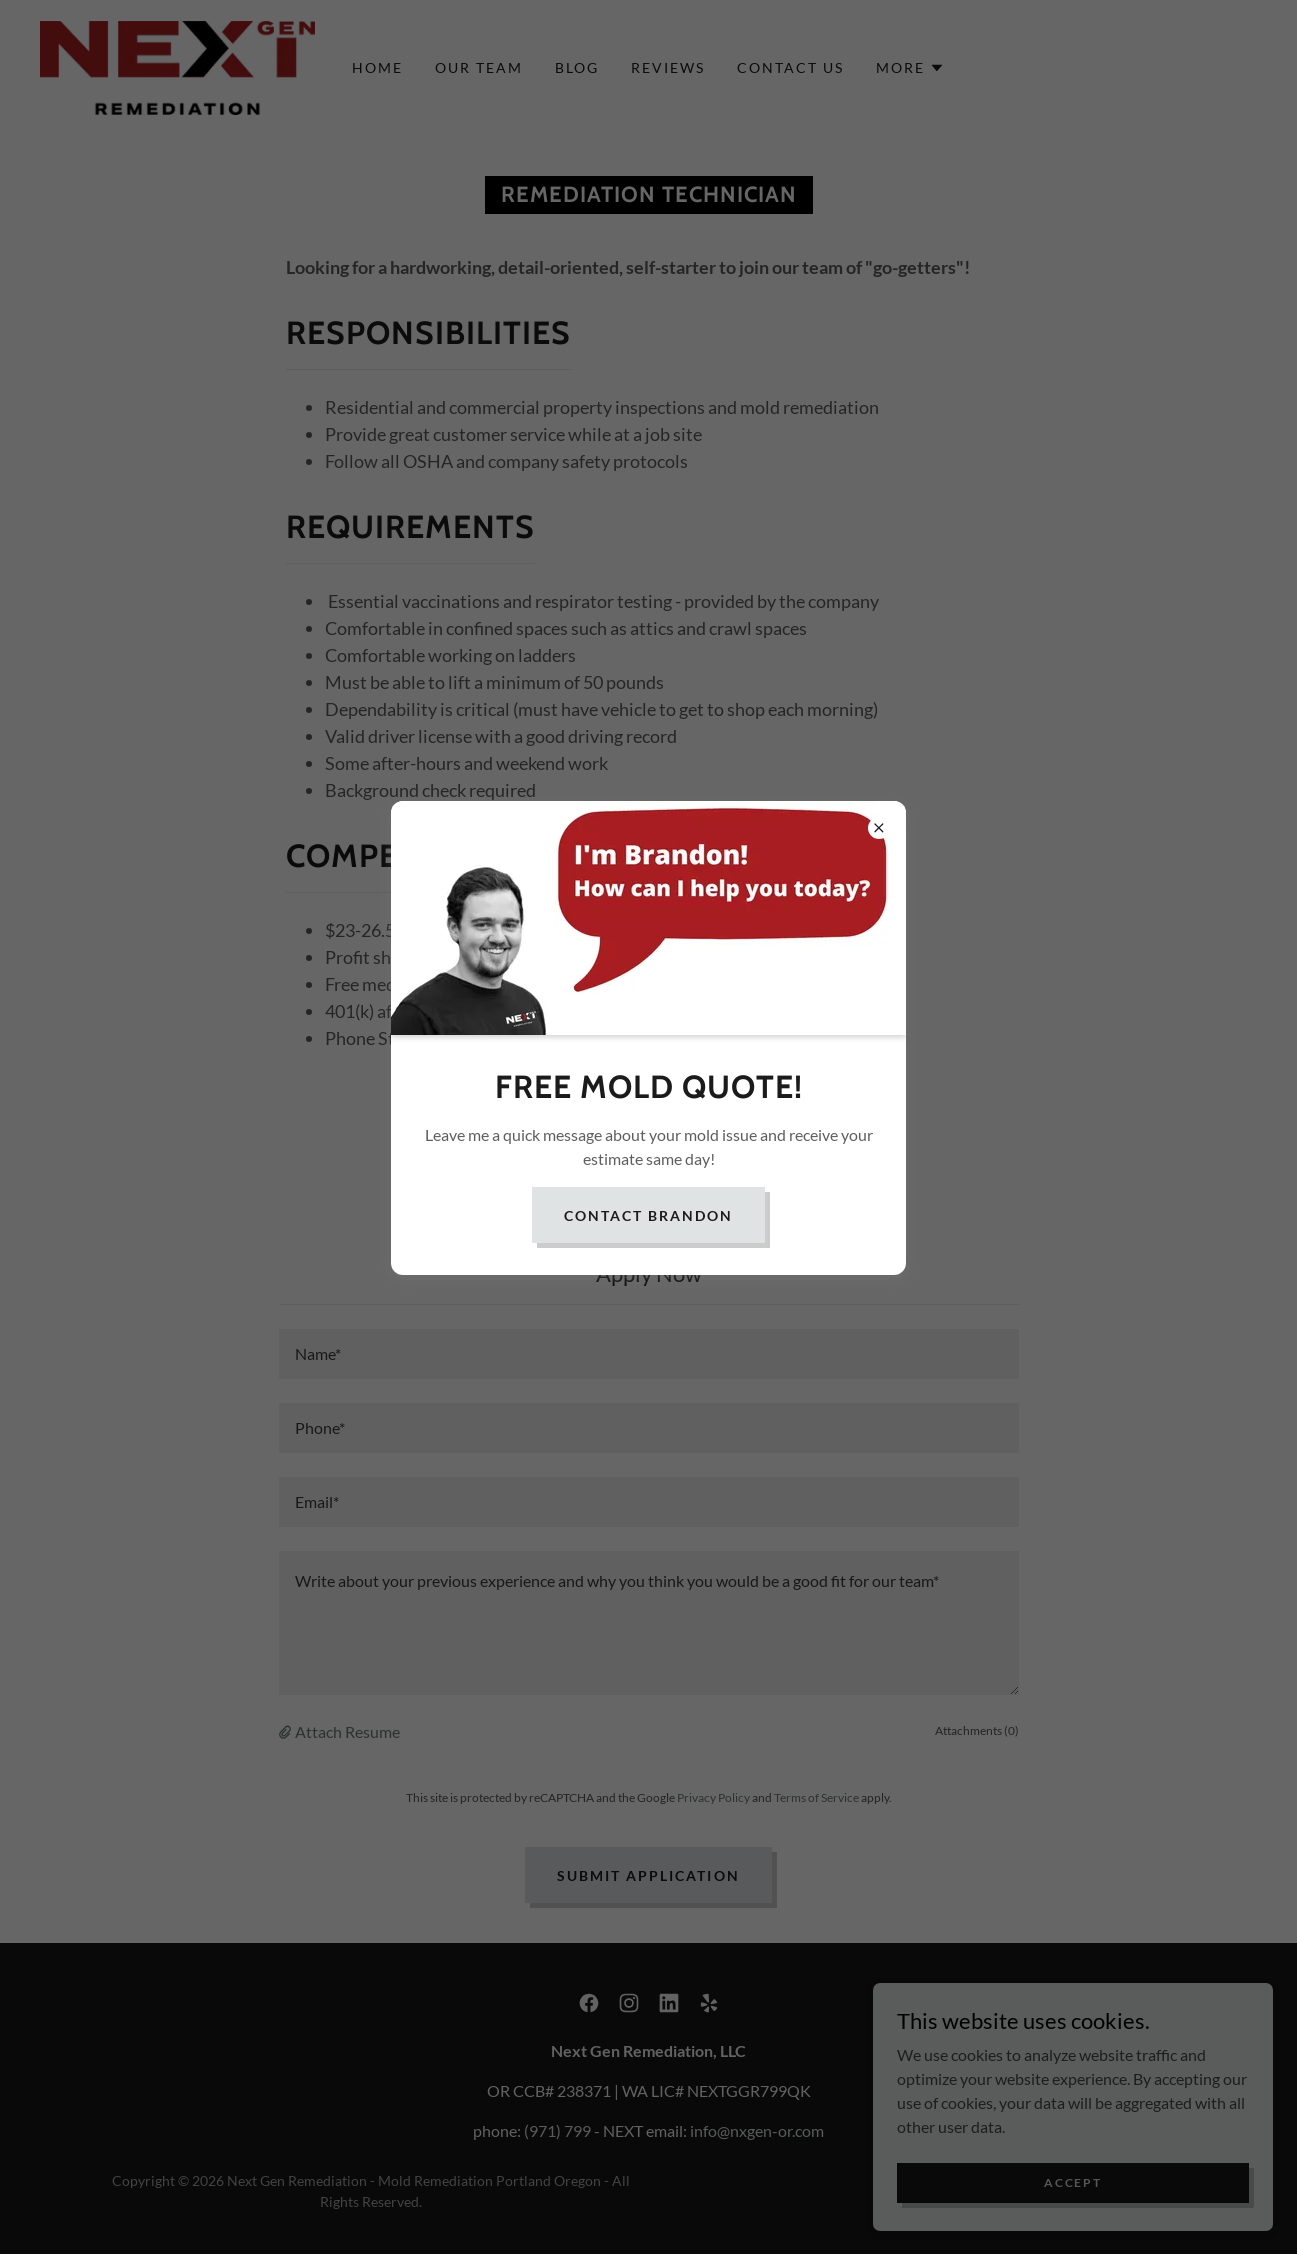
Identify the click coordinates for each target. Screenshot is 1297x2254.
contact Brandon (648, 1215)
